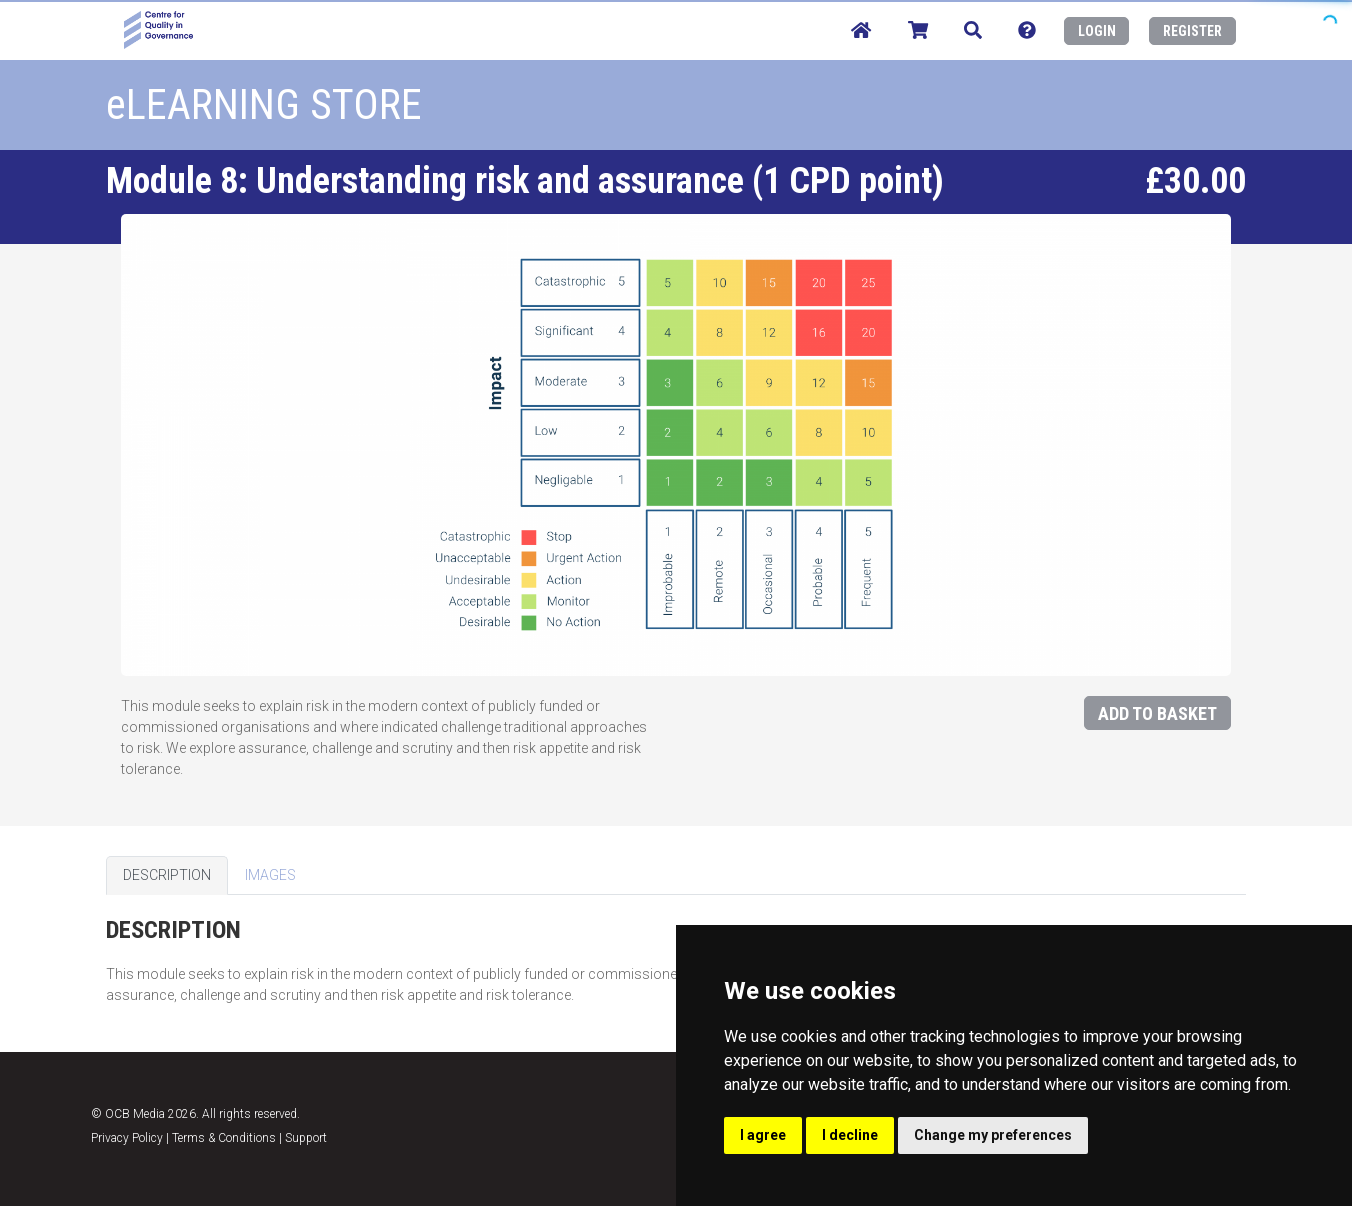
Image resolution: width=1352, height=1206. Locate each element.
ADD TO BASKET (1157, 713)
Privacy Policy (127, 1138)
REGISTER (1192, 31)
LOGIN (1097, 31)
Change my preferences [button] (993, 1135)
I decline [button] (850, 1135)
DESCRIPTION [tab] (167, 875)
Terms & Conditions (224, 1138)
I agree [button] (763, 1135)
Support (306, 1138)
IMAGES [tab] (270, 875)
